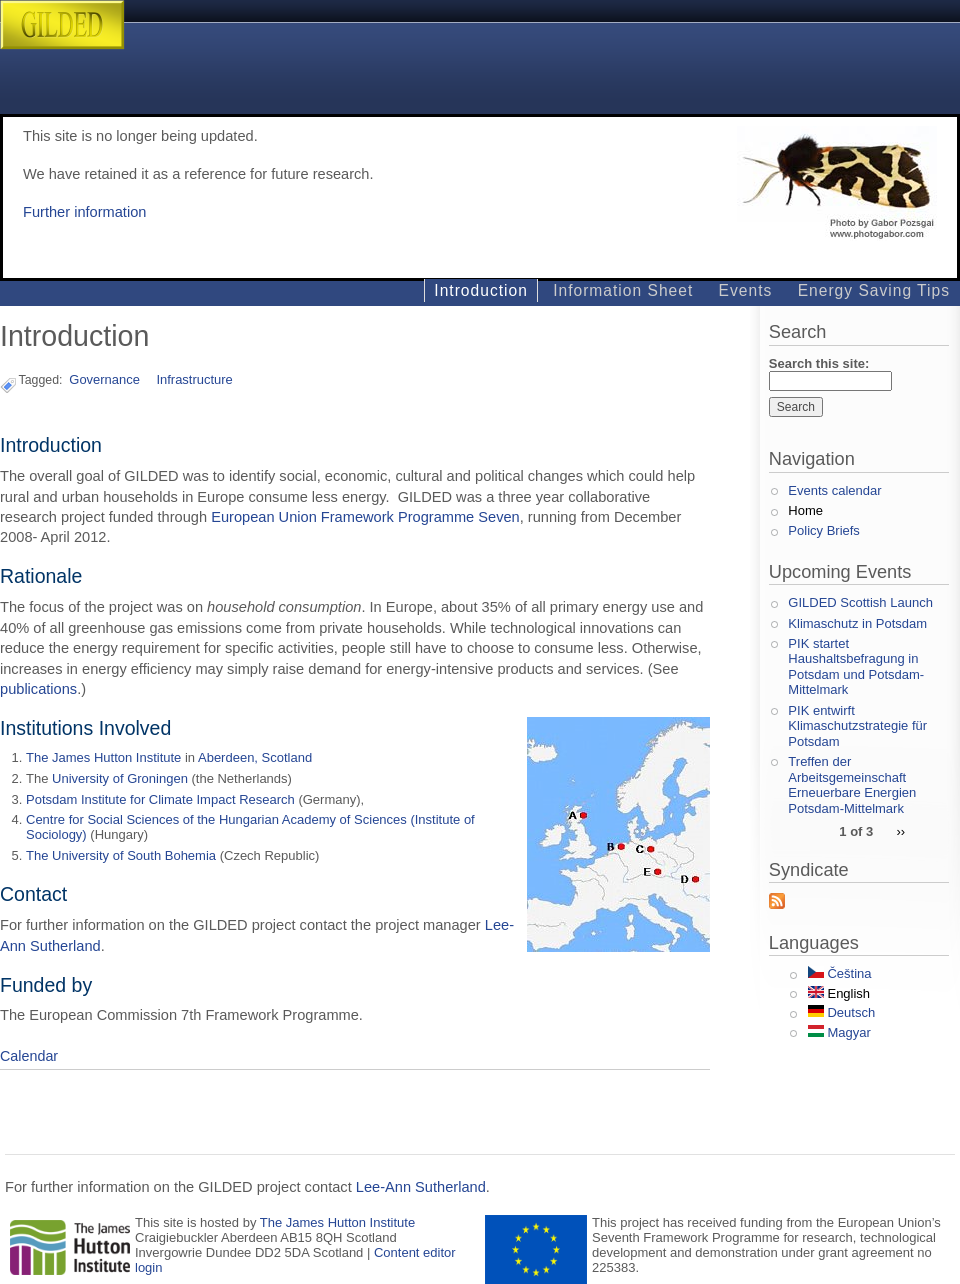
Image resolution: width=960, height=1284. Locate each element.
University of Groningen (120, 778)
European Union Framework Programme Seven (365, 517)
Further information (84, 212)
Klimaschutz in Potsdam (857, 623)
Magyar (839, 1032)
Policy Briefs (824, 530)
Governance (104, 379)
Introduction (481, 290)
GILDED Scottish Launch (860, 602)
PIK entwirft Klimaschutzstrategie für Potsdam (857, 726)
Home (805, 510)
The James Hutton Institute (103, 757)
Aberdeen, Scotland (255, 757)
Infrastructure (194, 379)
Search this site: (819, 363)
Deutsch (841, 1012)
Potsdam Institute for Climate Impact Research (160, 799)
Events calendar (834, 490)
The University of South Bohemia (121, 855)
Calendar (29, 1056)
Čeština (840, 973)
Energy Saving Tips (874, 290)
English (839, 993)
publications (38, 689)
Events (746, 290)
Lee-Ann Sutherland (421, 1187)
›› (900, 830)
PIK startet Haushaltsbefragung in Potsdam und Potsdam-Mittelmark (856, 667)
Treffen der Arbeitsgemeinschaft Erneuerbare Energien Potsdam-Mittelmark (852, 785)
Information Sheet (623, 290)
